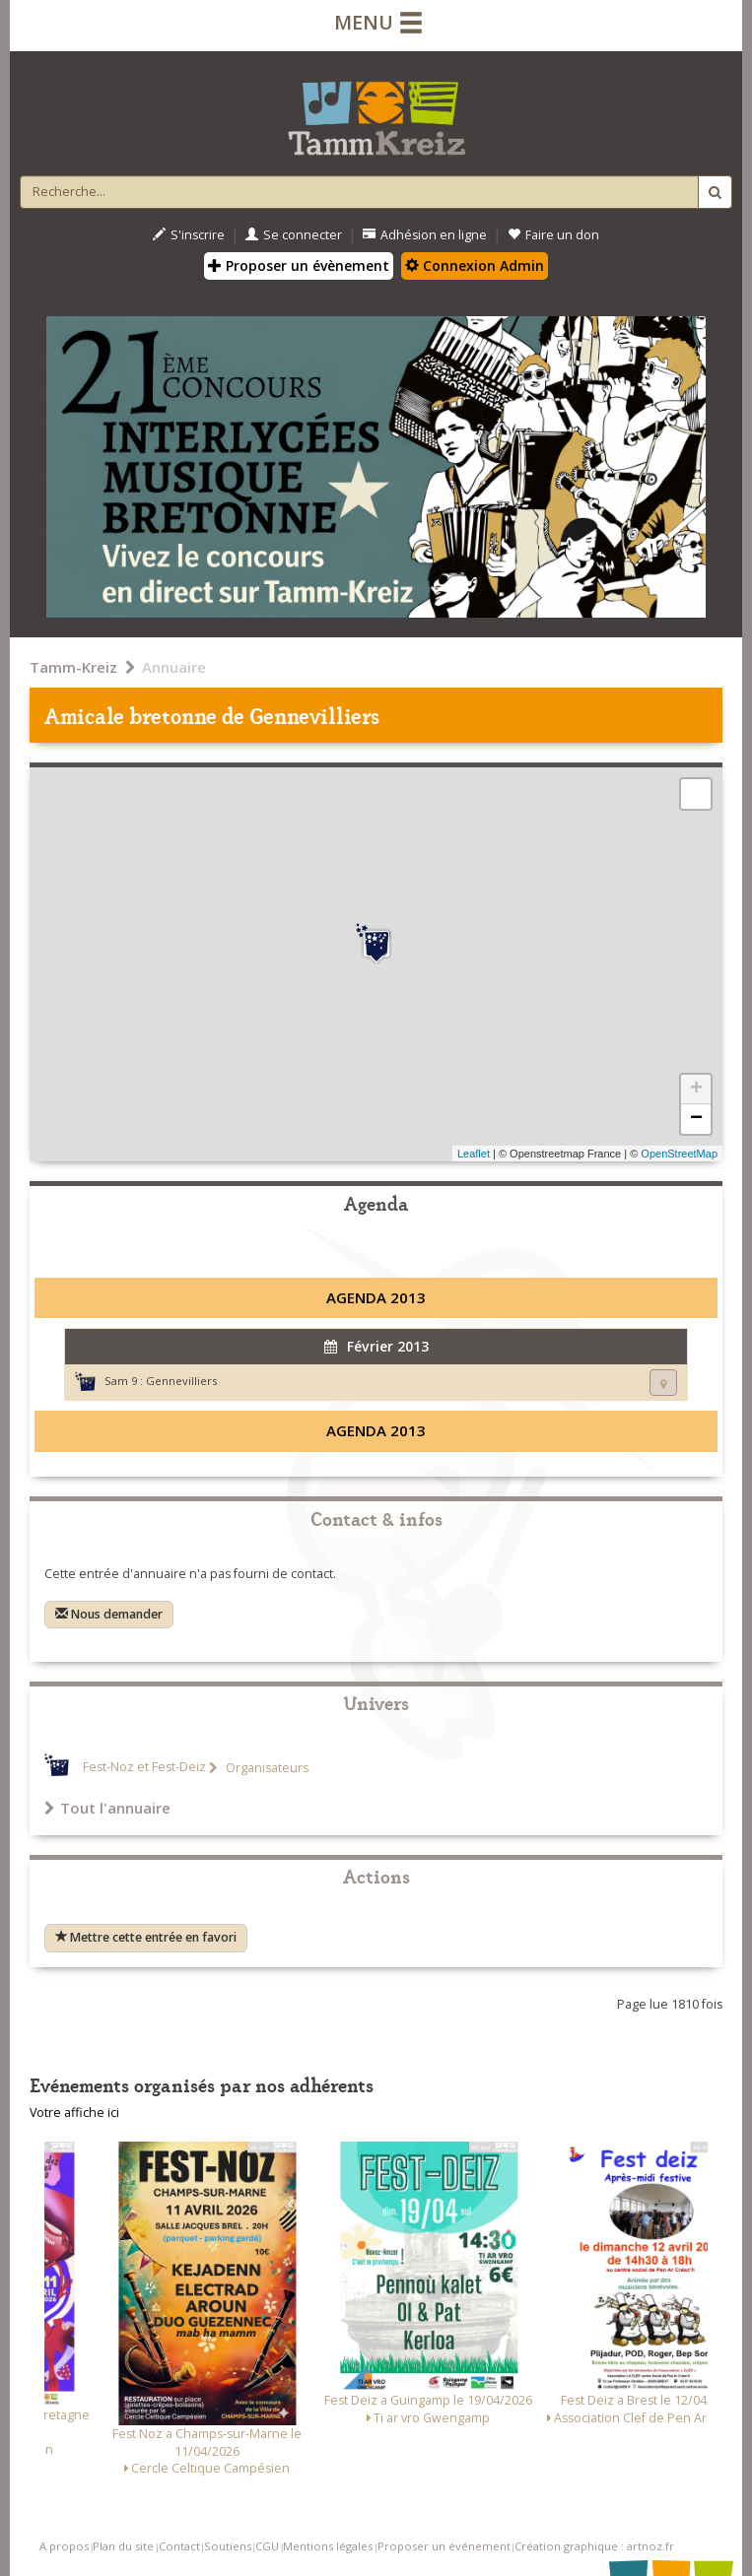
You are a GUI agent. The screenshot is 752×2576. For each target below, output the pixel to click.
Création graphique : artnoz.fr (594, 2546)
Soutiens (227, 2546)
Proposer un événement (444, 2546)
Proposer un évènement (298, 265)
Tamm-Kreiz (73, 667)
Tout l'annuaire (107, 1807)
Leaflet (473, 1153)
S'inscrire (189, 235)
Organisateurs (265, 1767)
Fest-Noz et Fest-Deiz (144, 1767)
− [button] (696, 1119)
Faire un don (553, 235)
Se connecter (293, 235)
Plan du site (123, 2546)
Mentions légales (328, 2546)
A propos (64, 2546)
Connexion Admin (474, 265)
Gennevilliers (181, 1380)
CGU (267, 2546)
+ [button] (696, 1089)
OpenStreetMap (679, 1153)
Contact (179, 2546)
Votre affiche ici (74, 2112)
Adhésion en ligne (425, 235)
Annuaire (174, 667)
